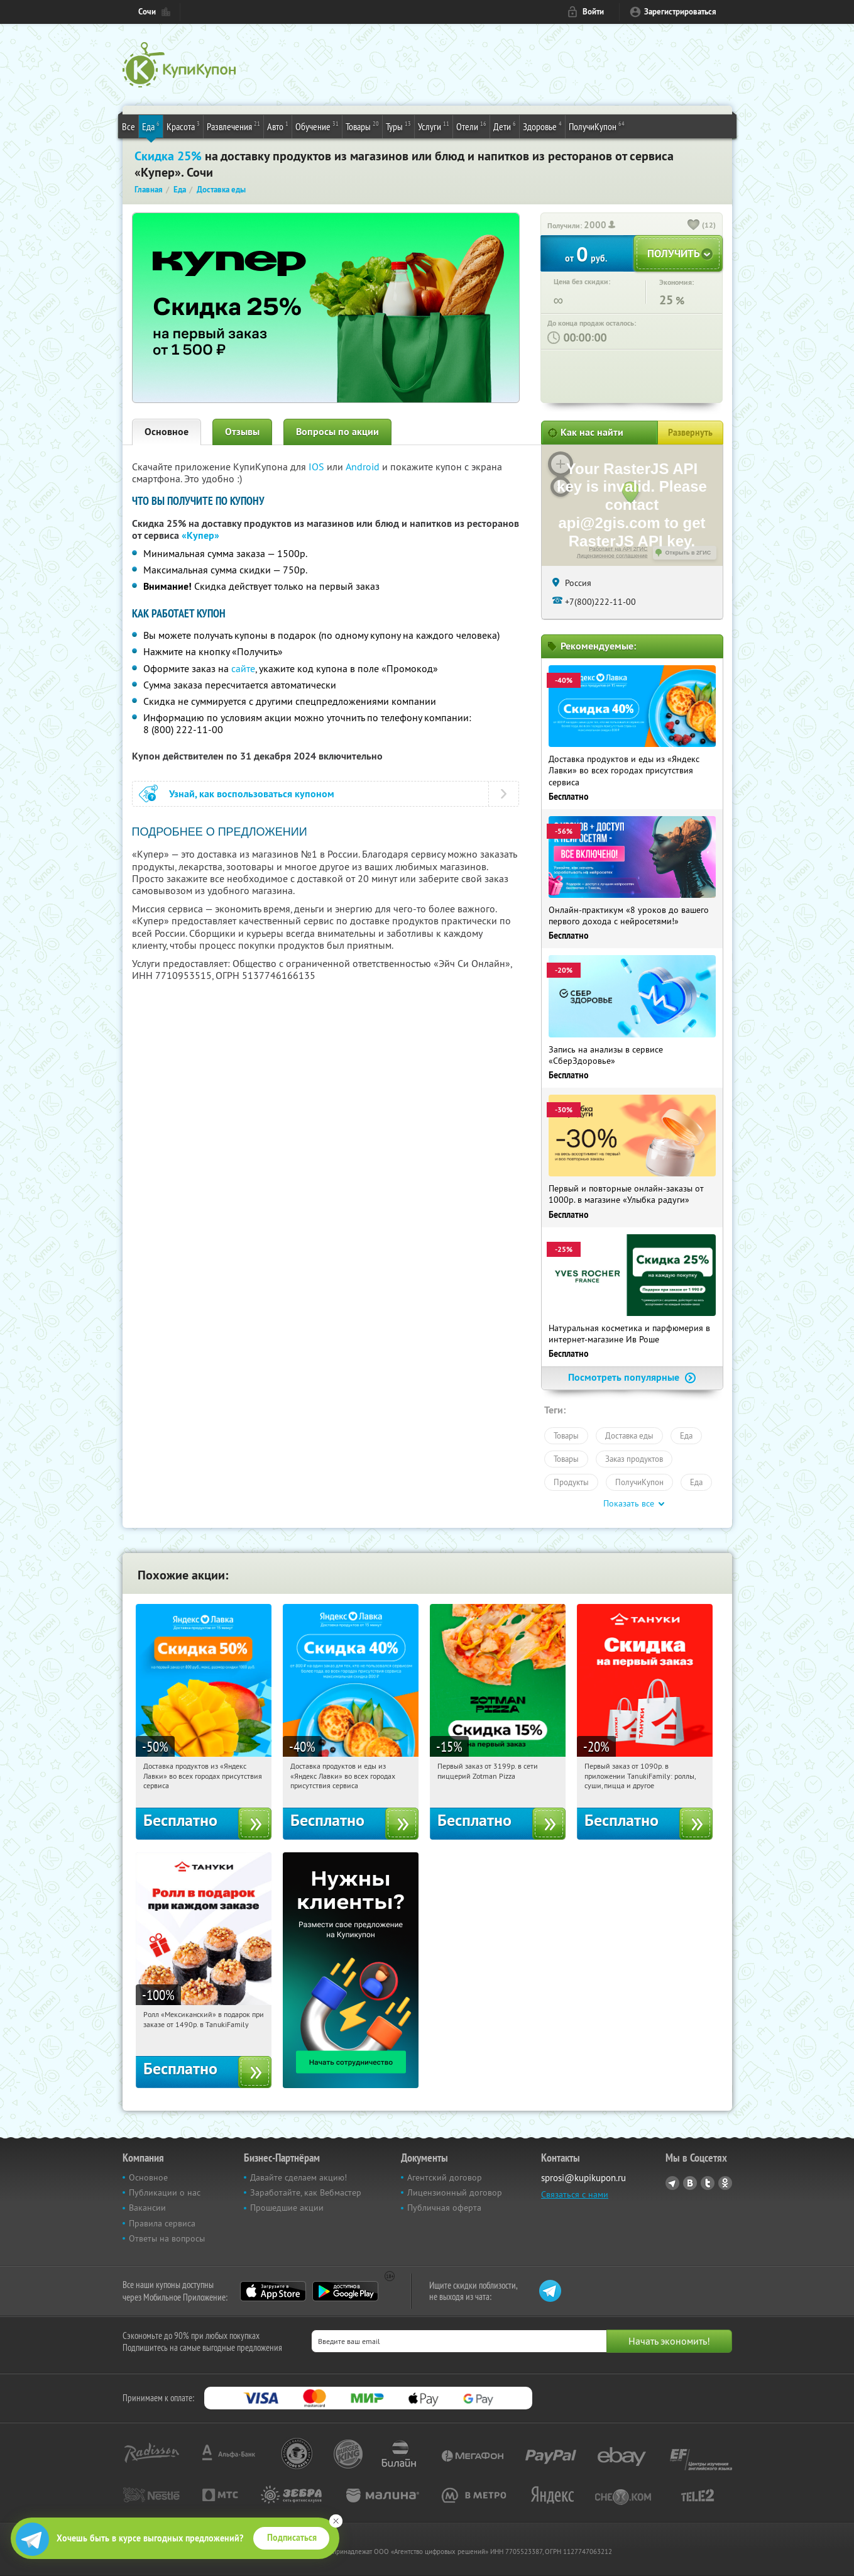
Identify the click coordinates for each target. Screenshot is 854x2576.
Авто (277, 126)
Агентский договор (444, 2177)
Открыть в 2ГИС (688, 553)
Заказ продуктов (634, 1459)
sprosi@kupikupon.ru (583, 2178)
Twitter (707, 2183)
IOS (318, 466)
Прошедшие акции (287, 2207)
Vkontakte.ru (690, 2183)
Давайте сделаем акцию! (298, 2177)
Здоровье (542, 126)
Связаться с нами (574, 2194)
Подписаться (292, 2537)
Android (364, 466)
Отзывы (242, 431)
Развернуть (690, 432)
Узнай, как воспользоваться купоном (251, 793)
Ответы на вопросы (167, 2238)
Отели (471, 126)
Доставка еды (629, 1435)
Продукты (571, 1482)
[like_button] (693, 225)
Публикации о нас (164, 2192)
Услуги (433, 126)
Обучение (317, 126)
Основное (167, 431)
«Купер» (200, 535)
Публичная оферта (444, 2207)
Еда (151, 126)
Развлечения (233, 126)
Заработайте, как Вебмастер (305, 2192)
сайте (243, 668)
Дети (504, 126)
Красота (183, 126)
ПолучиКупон (597, 126)
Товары (362, 126)
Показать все (628, 1503)
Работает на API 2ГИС (618, 549)
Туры (398, 126)
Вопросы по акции (337, 431)
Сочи (147, 11)
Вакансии (147, 2207)
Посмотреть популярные (632, 1377)
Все (128, 126)
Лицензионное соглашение (612, 556)
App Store (273, 2291)
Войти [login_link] (593, 11)
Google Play (345, 2291)
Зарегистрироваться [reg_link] (680, 11)
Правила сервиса (162, 2223)
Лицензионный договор (454, 2192)
